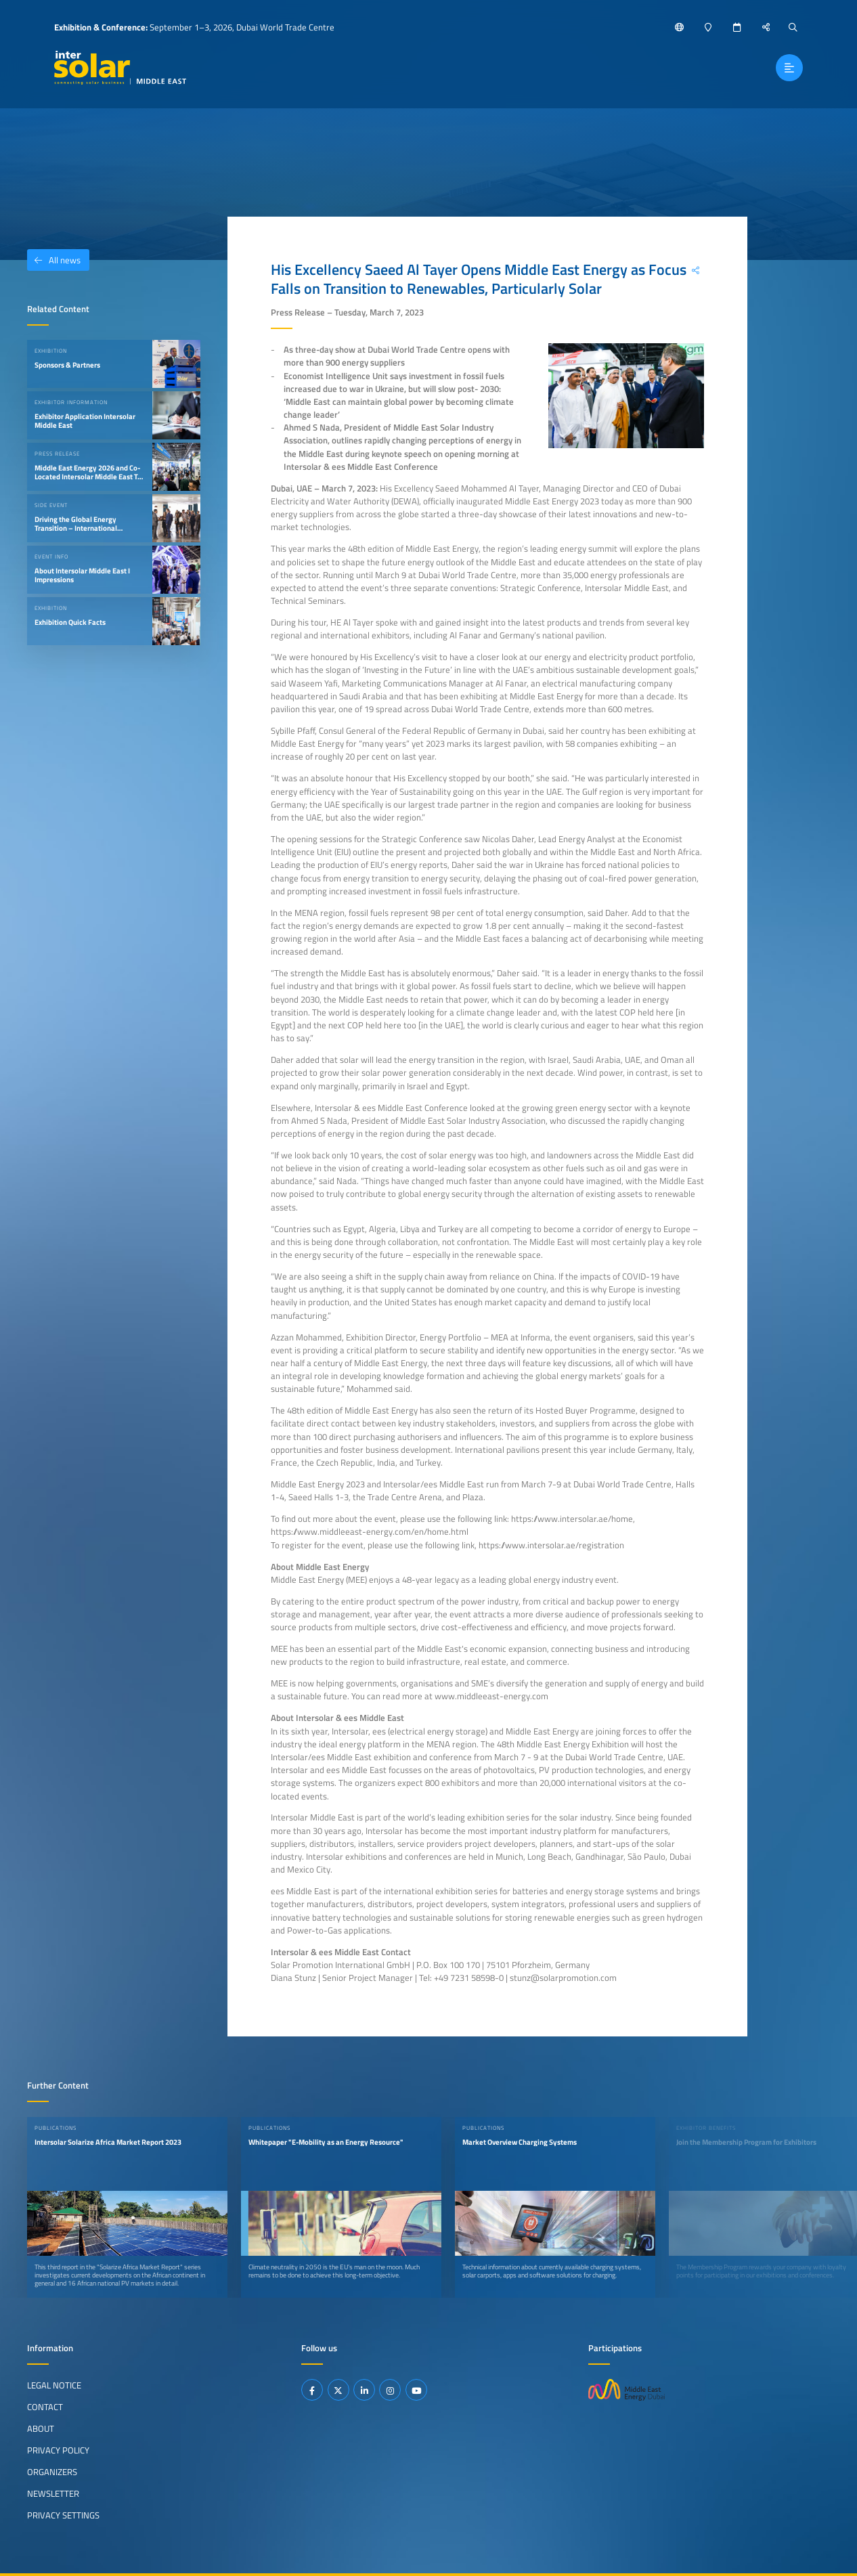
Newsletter (53, 2493)
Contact (45, 2407)
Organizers (52, 2472)
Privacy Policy (58, 2450)
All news (54, 260)
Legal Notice (54, 2385)
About (40, 2428)
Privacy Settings (63, 2515)
